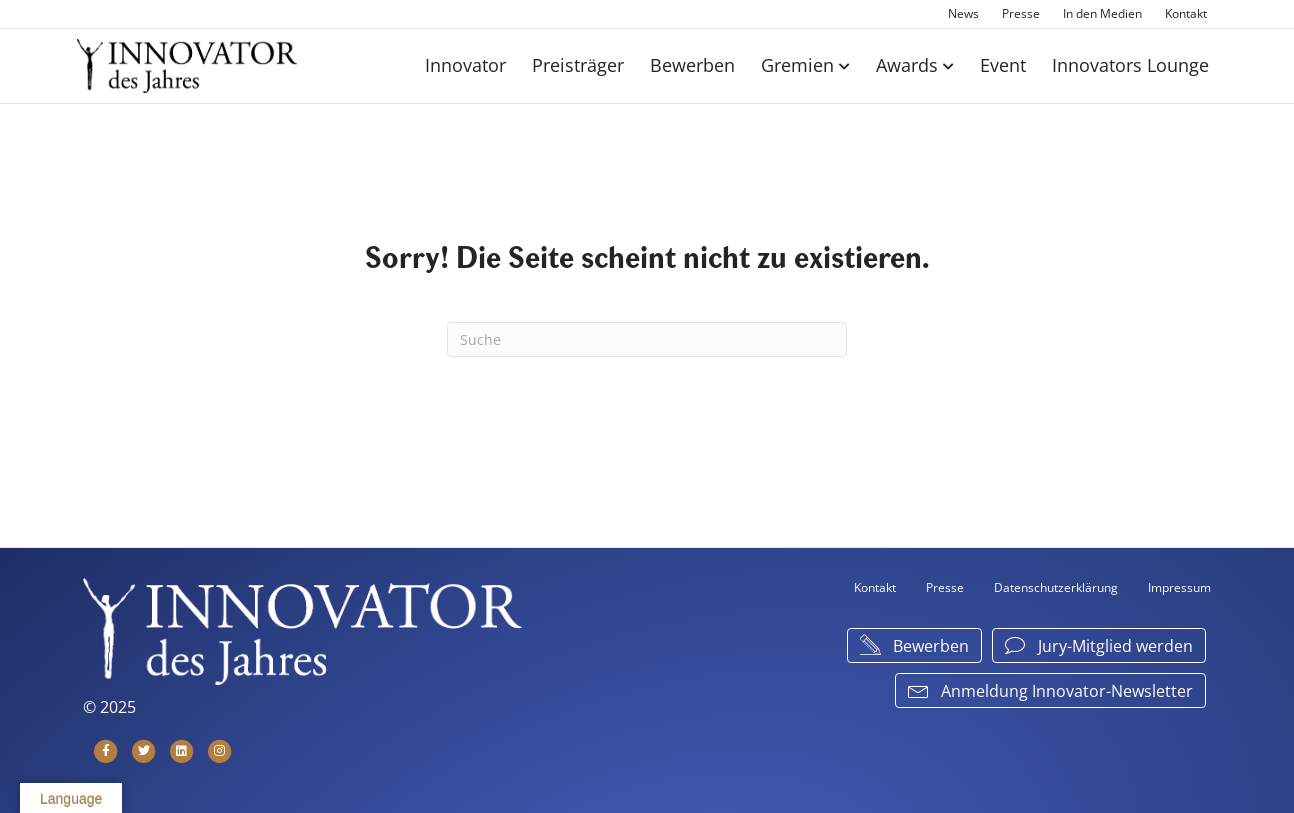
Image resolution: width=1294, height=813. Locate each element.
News (963, 13)
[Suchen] (647, 339)
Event (1003, 65)
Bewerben (692, 65)
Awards (907, 65)
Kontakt (1186, 13)
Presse (1021, 13)
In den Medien (1102, 13)
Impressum (1179, 587)
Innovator (465, 65)
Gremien (797, 65)
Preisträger (578, 65)
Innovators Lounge (1130, 65)
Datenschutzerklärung (1056, 587)
